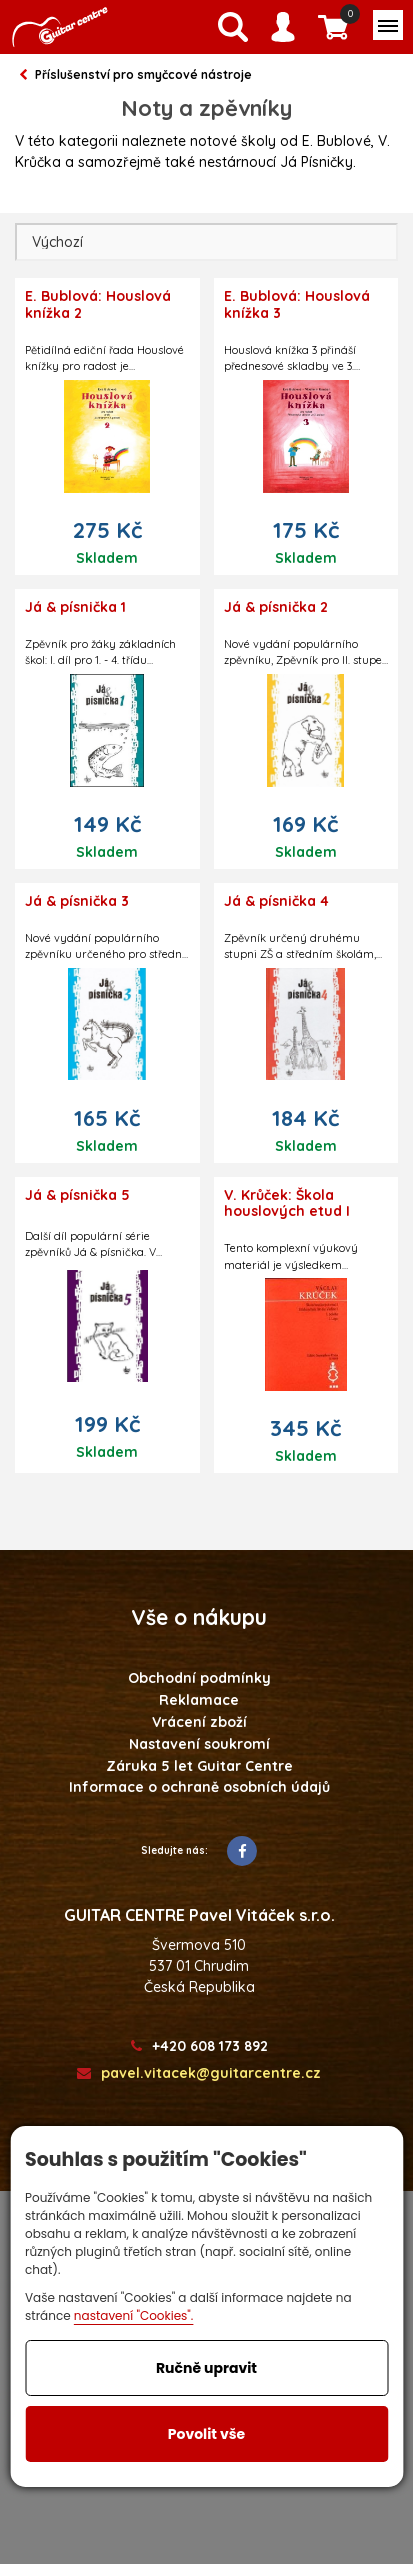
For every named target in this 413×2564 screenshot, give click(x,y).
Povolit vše (206, 2434)
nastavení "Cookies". (134, 2315)
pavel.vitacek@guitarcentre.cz (199, 2073)
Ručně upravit (206, 2368)
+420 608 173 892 (199, 2046)
